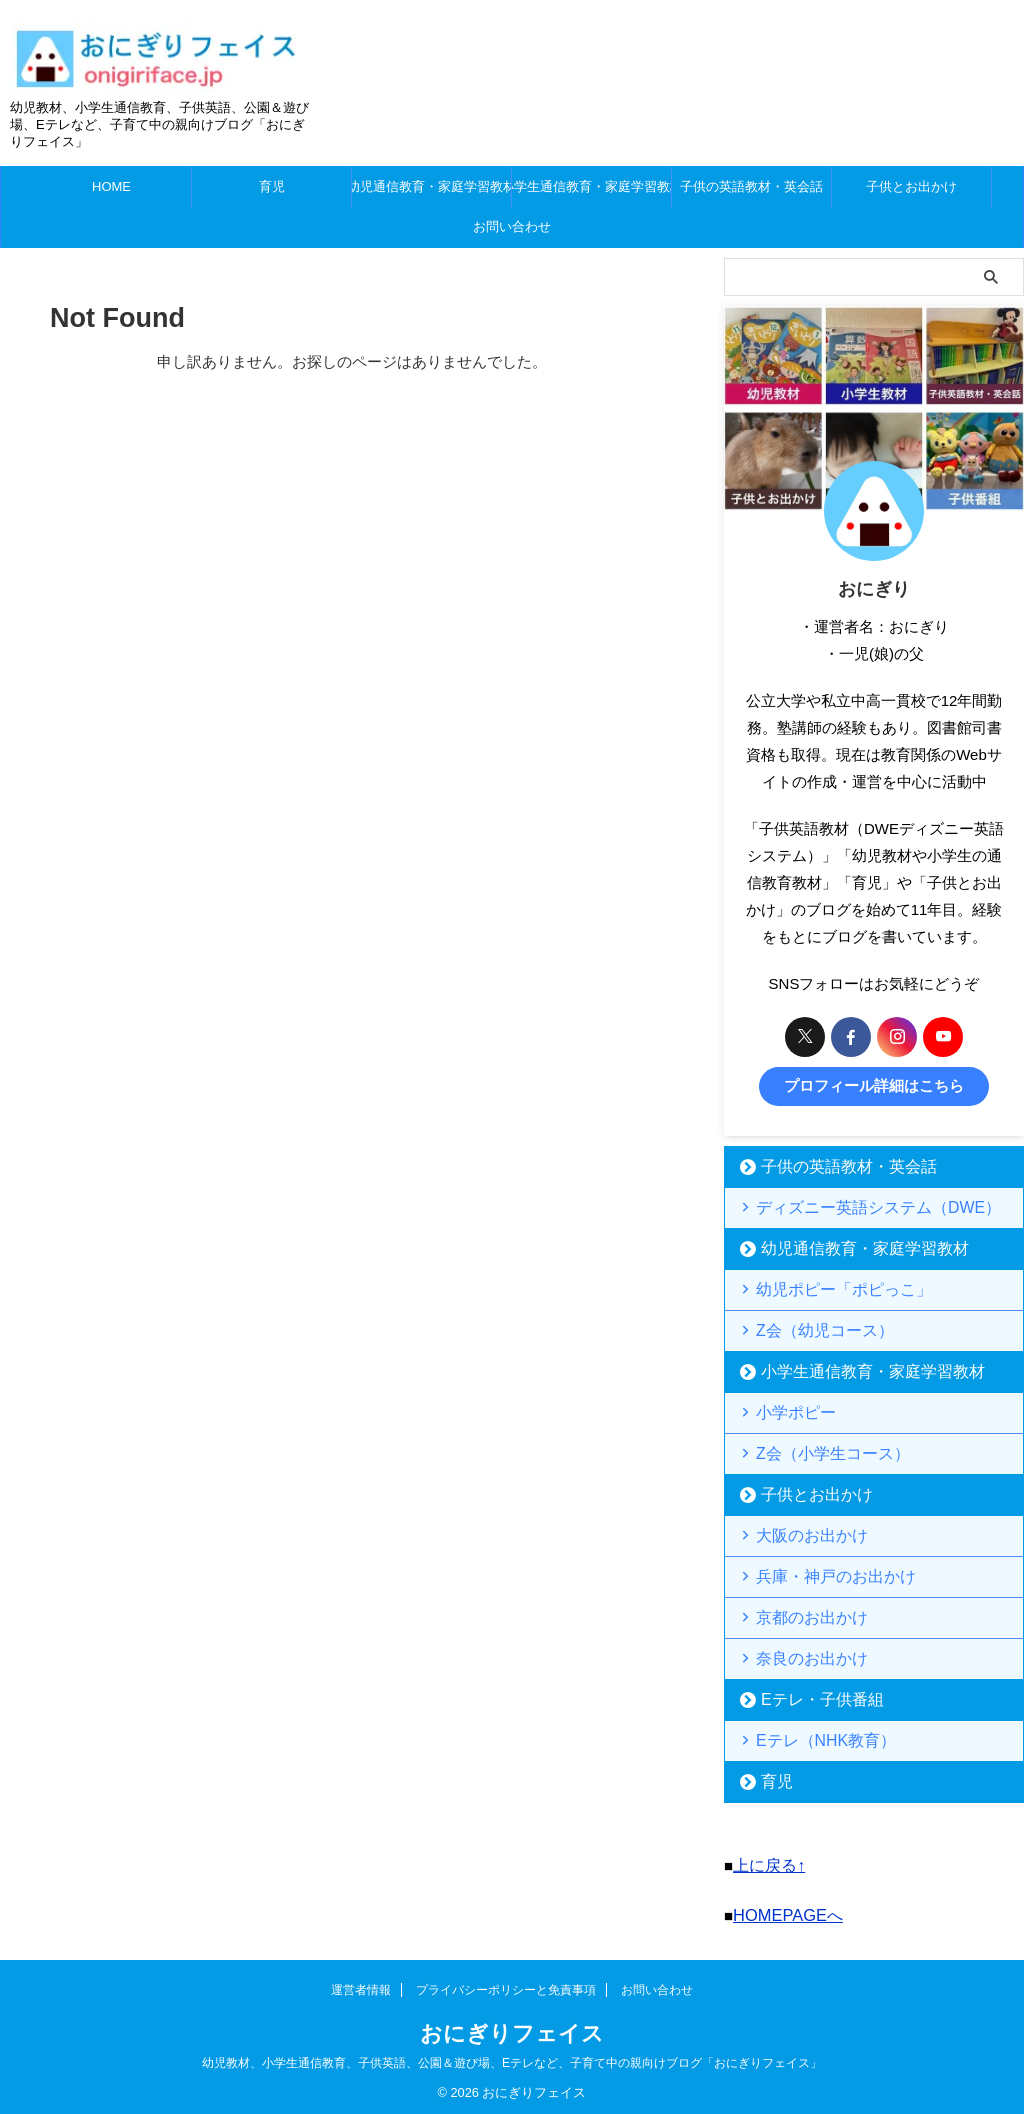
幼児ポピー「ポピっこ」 (825, 1287)
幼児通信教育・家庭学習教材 (431, 186)
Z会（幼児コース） (810, 1328)
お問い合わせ (512, 226)
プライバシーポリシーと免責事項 (506, 1983)
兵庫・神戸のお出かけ (819, 1574)
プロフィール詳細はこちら (874, 1085)
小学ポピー (786, 1410)
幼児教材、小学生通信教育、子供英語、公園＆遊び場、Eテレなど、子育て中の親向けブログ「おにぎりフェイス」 (512, 2056)
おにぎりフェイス (512, 2026)
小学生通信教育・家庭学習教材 (591, 186)
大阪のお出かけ (799, 1533)
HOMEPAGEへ (783, 1909)
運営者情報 (361, 1983)
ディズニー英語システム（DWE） (853, 1205)
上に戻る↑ (767, 1862)
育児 (272, 186)
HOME (111, 186)
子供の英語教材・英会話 (751, 186)
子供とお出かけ (911, 186)
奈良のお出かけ (799, 1656)
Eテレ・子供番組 (808, 1697)
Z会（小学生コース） (816, 1451)
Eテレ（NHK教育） (811, 1738)
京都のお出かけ (799, 1615)
